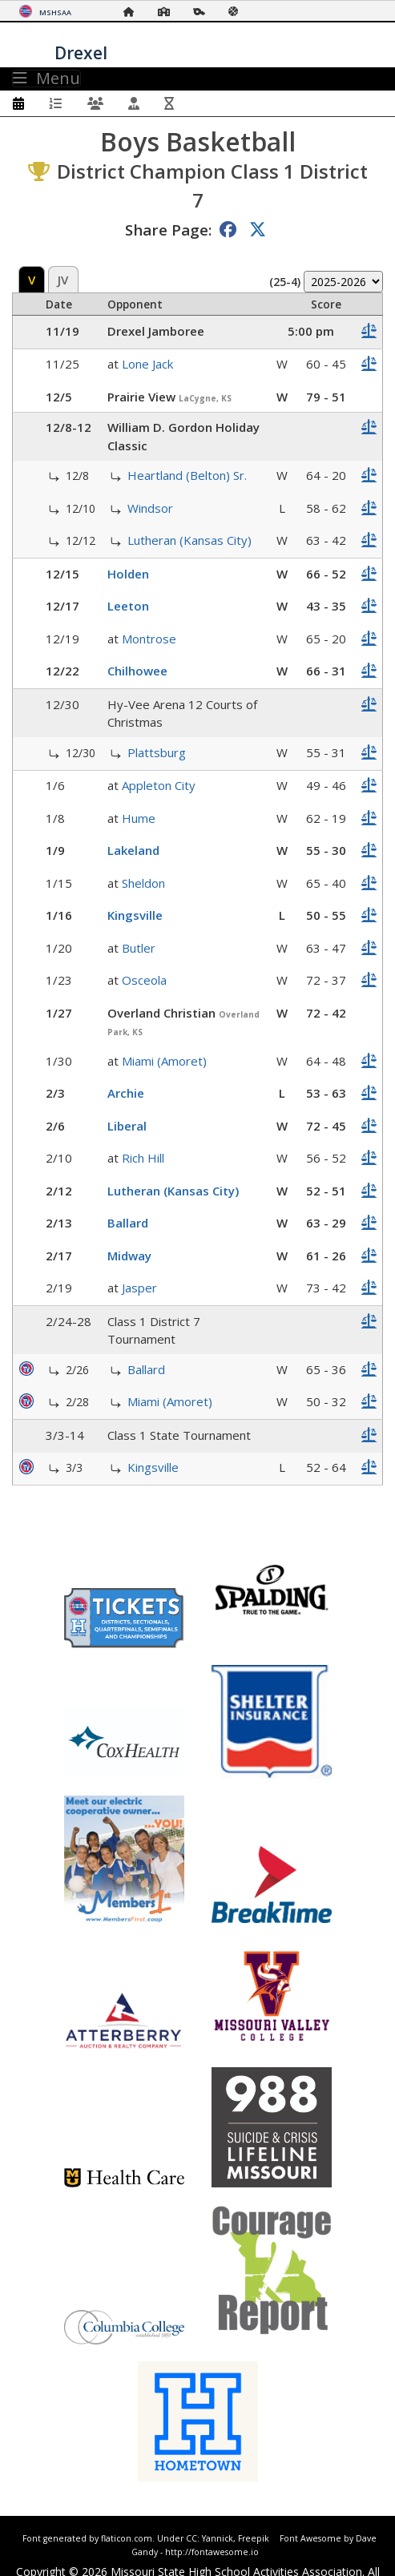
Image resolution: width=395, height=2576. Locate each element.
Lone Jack (147, 364)
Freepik (253, 2538)
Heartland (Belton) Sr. (187, 475)
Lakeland (133, 850)
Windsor (150, 508)
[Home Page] (133, 11)
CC (191, 2538)
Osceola (144, 980)
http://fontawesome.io (212, 2552)
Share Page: (168, 230)
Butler (138, 948)
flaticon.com (126, 2538)
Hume (138, 818)
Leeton (128, 606)
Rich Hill (143, 1158)
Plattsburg (156, 752)
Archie (125, 1093)
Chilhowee (137, 671)
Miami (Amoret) (164, 1061)
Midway (129, 1256)
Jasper (139, 1288)
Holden (128, 574)
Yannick (217, 2538)
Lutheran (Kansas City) (189, 540)
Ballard (127, 1223)
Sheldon (143, 883)
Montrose (149, 639)
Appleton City (158, 785)
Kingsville (135, 915)
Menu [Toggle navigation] (46, 78)
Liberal (127, 1126)
